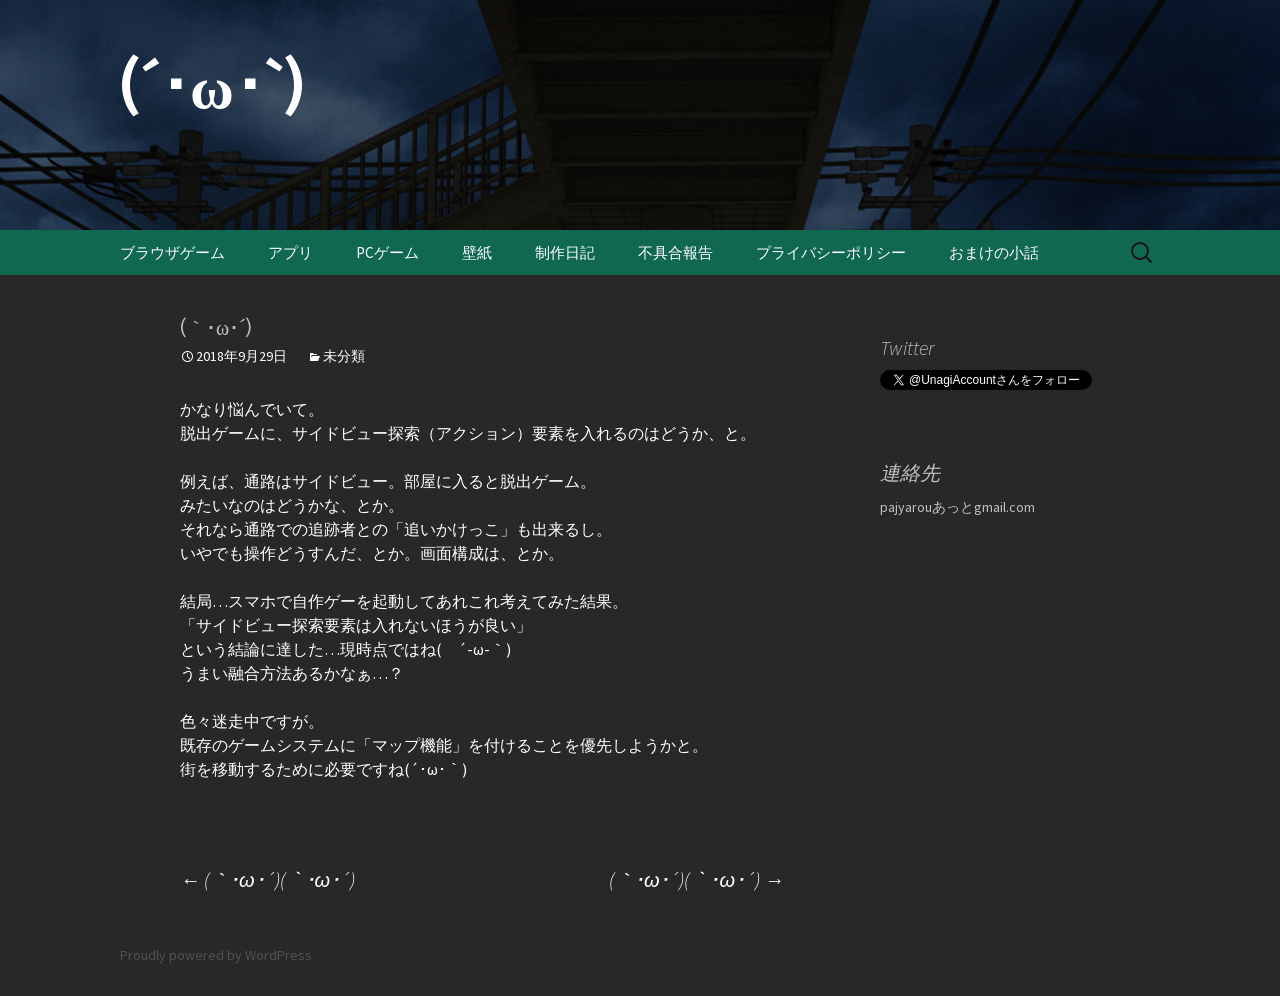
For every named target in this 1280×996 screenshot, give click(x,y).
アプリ (290, 252)
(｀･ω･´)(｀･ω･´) (267, 879)
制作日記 (565, 252)
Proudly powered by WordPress (216, 955)
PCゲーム (387, 252)
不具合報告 (675, 252)
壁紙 (477, 252)
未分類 (344, 356)
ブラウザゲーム (172, 252)
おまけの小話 (994, 252)
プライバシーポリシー (831, 252)
